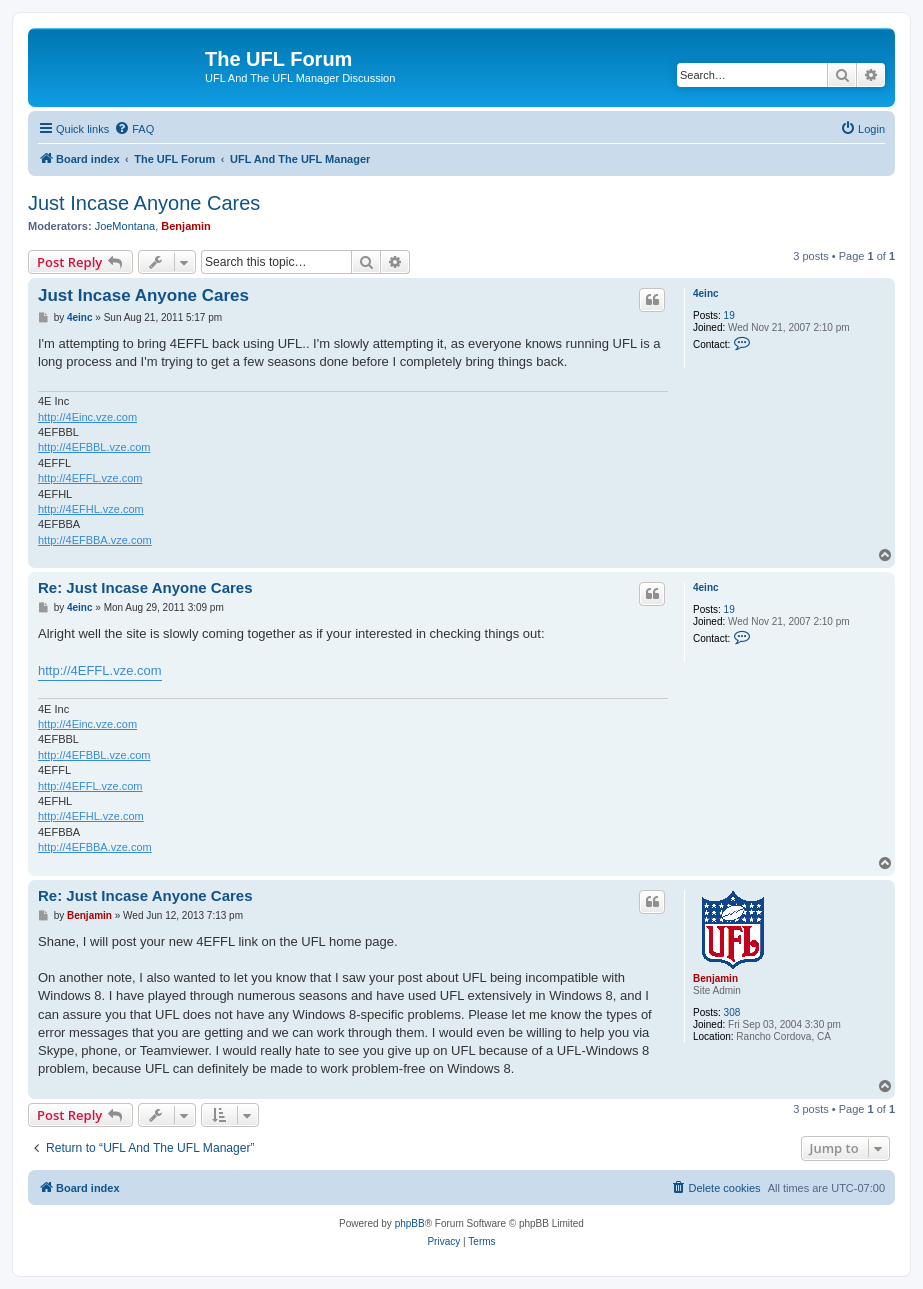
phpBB (410, 1223)
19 (729, 315)
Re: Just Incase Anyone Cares (145, 587)
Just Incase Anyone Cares (144, 203)
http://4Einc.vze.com (87, 417)
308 (732, 1012)
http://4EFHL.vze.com (91, 509)
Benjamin (186, 226)
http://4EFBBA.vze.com (95, 540)
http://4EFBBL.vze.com (94, 447)
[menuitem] (134, 129)
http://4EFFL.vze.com (90, 478)
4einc (706, 293)
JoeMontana (125, 226)
